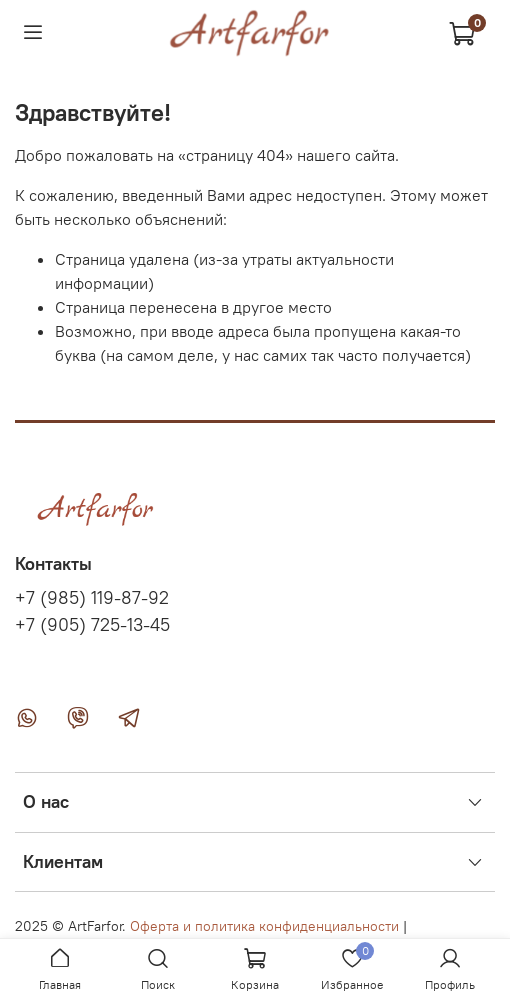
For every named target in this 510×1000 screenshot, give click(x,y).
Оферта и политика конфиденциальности (264, 926)
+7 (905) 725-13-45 (92, 625)
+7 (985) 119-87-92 (92, 598)
